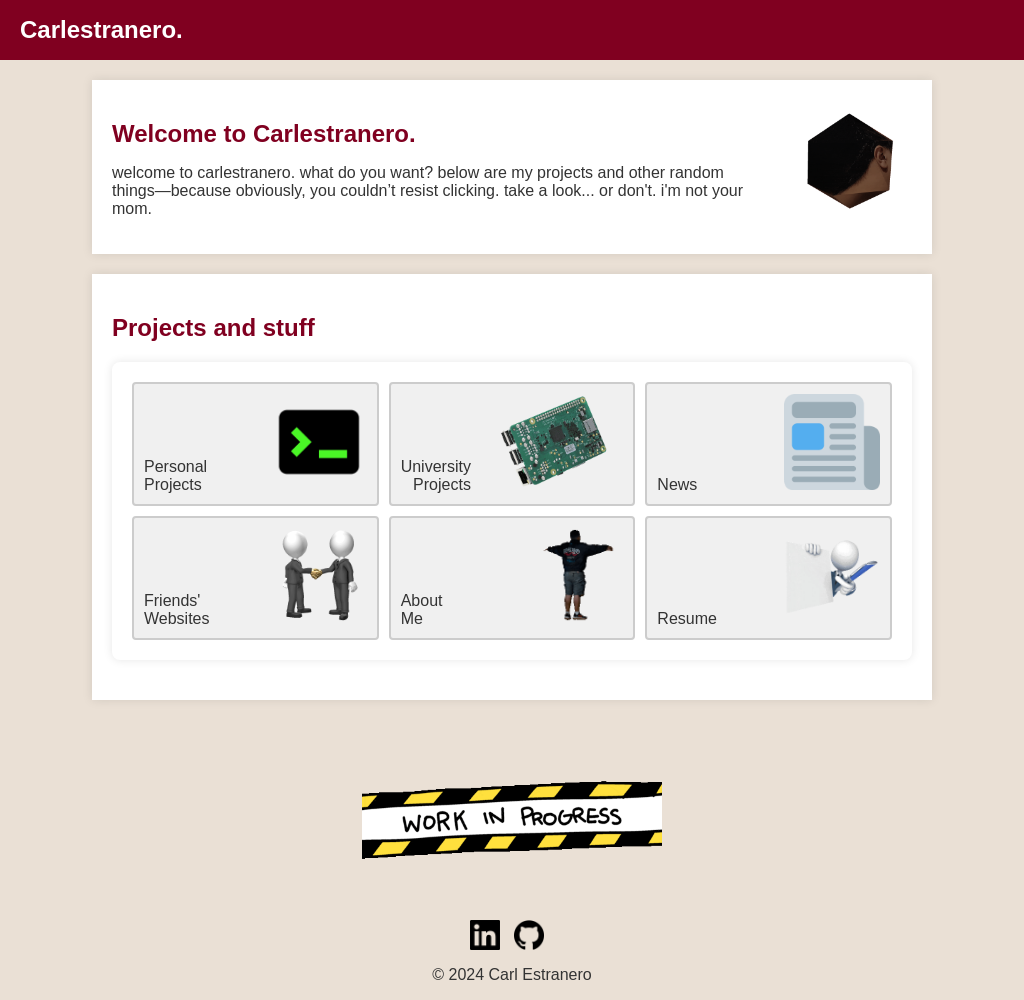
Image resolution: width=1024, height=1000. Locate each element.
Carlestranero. (101, 29)
